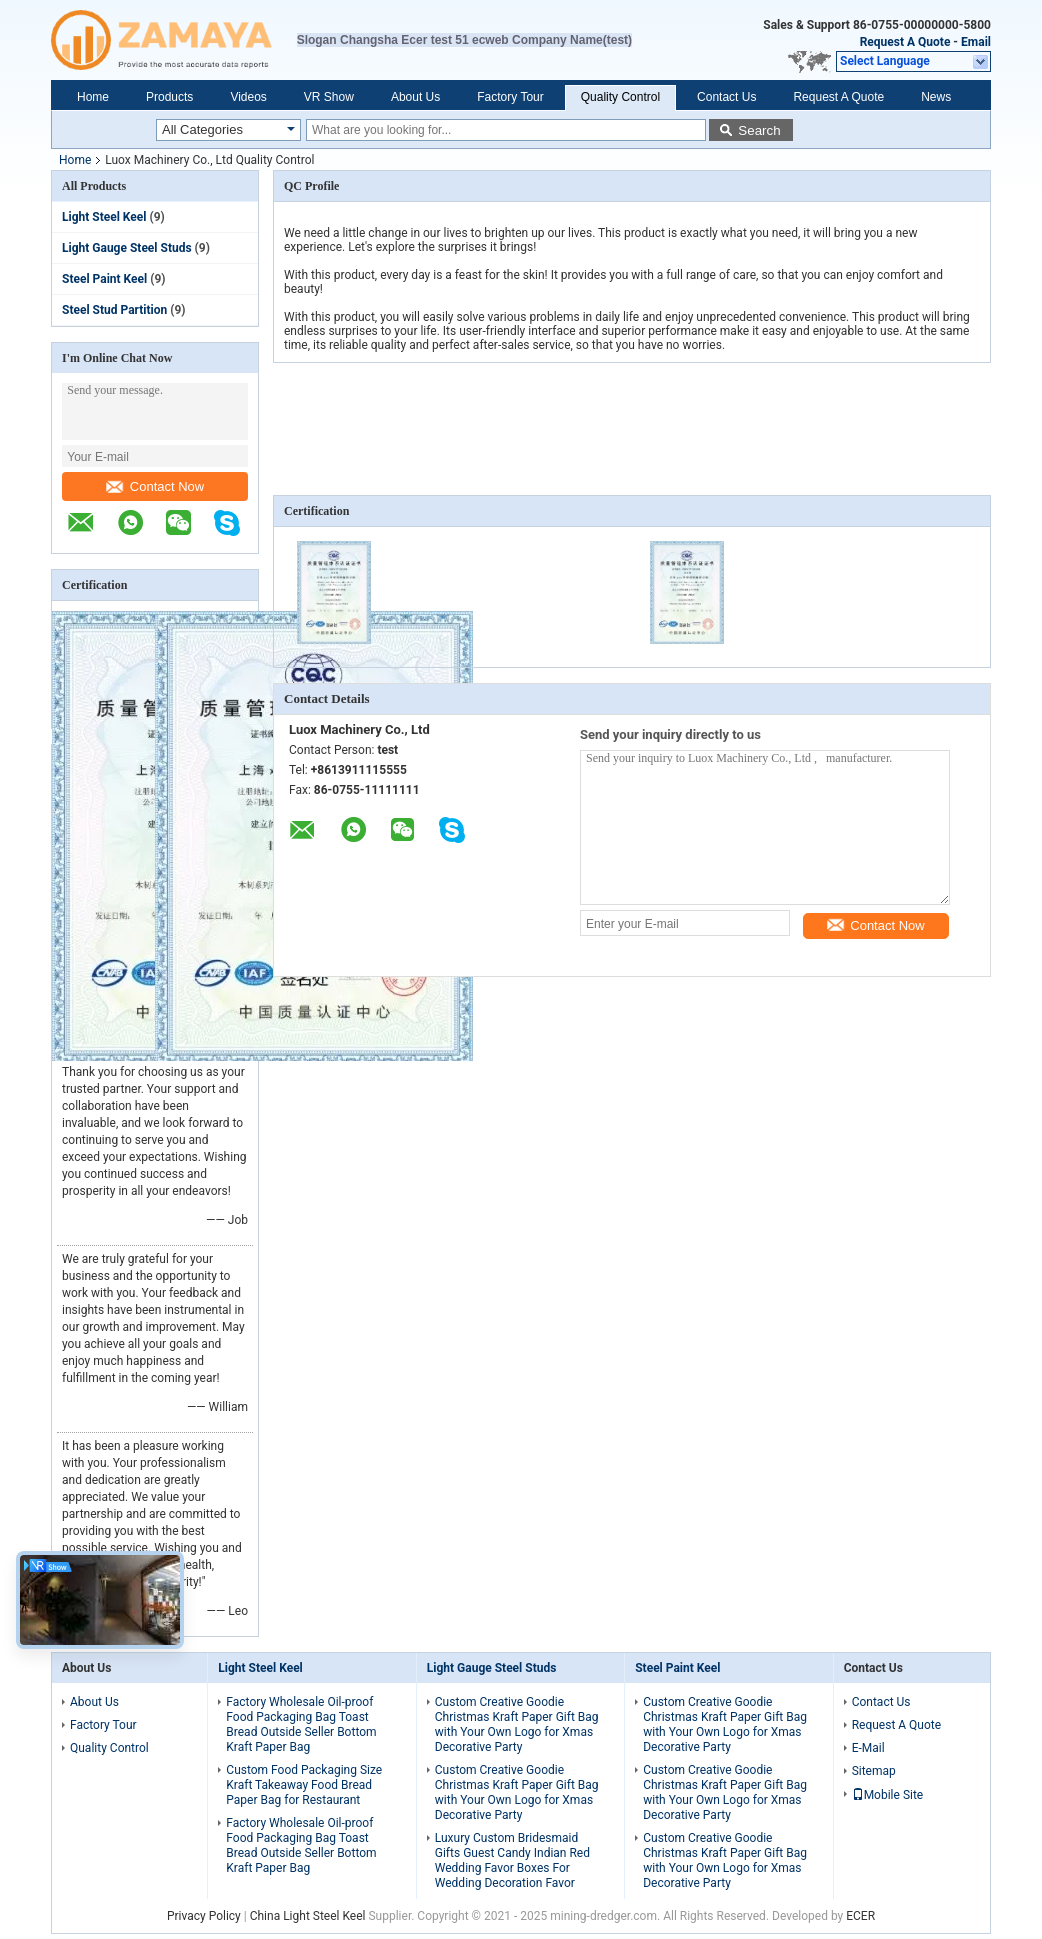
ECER (860, 1916)
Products (169, 97)
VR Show (329, 97)
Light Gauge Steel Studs (127, 248)
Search (759, 130)
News (936, 97)
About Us (415, 97)
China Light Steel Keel (308, 1916)
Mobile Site (888, 1795)
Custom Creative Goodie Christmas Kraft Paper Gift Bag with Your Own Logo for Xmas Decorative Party (517, 1724)
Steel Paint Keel (104, 279)
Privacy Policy (204, 1916)
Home (93, 97)
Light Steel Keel (104, 217)
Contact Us (726, 97)
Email (976, 42)
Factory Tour (510, 97)
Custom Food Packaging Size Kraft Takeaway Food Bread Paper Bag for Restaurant (304, 1785)
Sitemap (874, 1771)
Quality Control (620, 97)
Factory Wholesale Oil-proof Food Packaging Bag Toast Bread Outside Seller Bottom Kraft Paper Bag (301, 1724)
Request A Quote (905, 42)
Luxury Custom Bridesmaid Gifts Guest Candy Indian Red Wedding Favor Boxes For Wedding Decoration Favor (512, 1860)
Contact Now (155, 486)
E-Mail (868, 1748)
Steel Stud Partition (114, 310)
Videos (248, 97)
